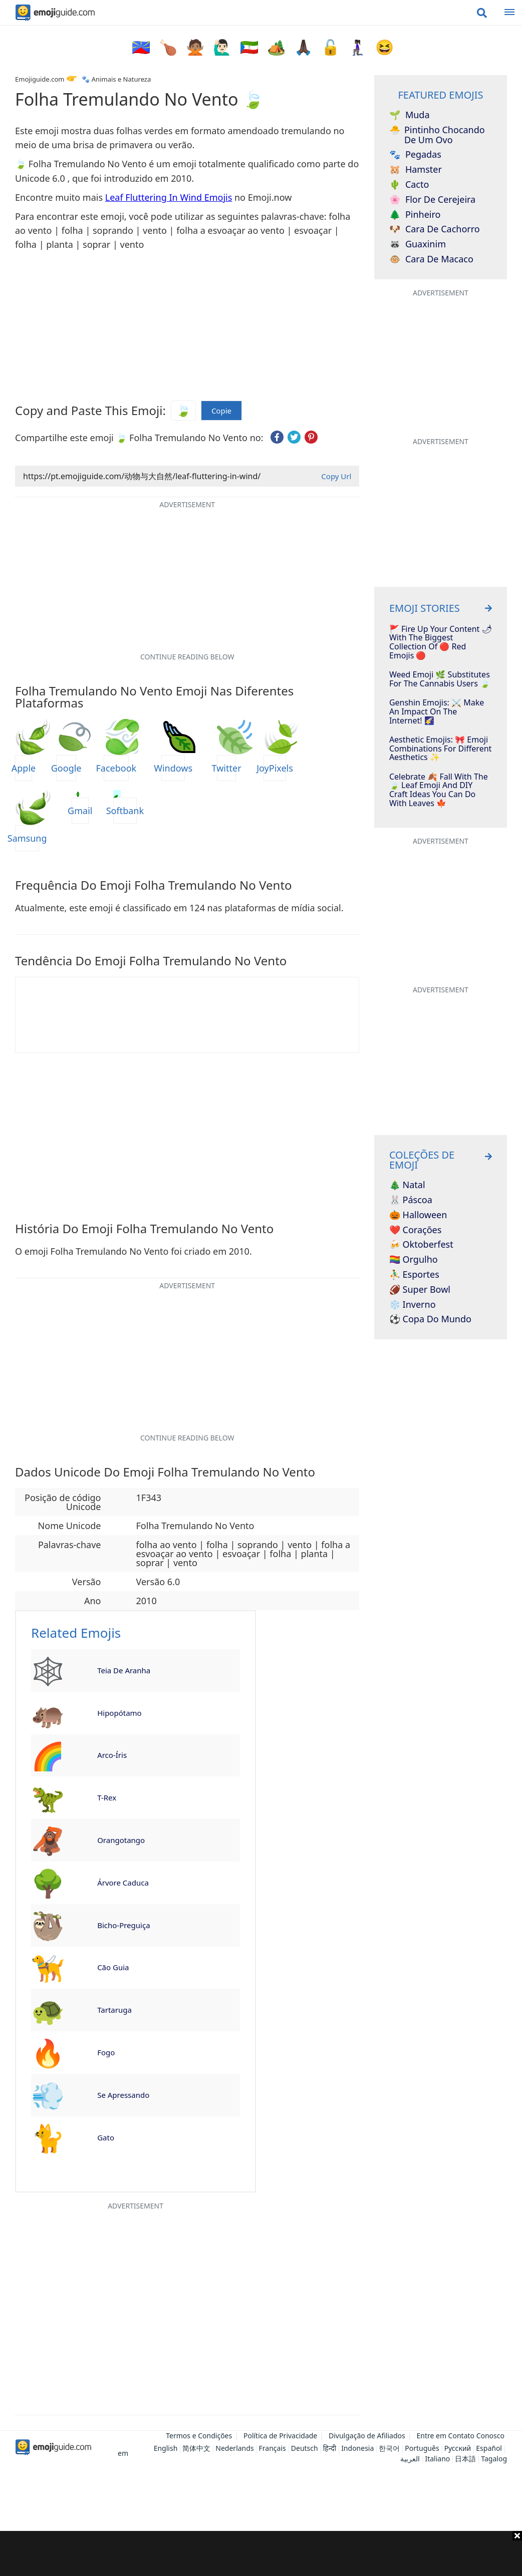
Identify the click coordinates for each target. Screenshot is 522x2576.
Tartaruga (114, 2010)
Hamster (415, 170)
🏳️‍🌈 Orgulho (413, 1260)
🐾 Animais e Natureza (116, 79)
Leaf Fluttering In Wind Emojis (168, 197)
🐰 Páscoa (410, 1200)
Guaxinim (417, 244)
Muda (409, 115)
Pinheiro (415, 215)
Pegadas (415, 155)
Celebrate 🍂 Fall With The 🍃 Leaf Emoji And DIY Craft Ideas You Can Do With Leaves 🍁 (438, 790)
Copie (221, 411)
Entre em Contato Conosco (460, 2435)
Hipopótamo (119, 1713)
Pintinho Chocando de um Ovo (437, 135)
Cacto (409, 185)
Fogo (106, 2052)
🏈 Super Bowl (419, 1290)
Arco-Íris (112, 1755)
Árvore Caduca (123, 1883)
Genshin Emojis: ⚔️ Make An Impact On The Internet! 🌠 (436, 711)
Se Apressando (123, 2095)
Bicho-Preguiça (123, 1925)
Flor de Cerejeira (432, 200)
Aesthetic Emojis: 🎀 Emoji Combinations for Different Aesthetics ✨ (440, 748)
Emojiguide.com (39, 79)
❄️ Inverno (412, 1305)
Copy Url (336, 476)
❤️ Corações (415, 1230)
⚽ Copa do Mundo (430, 1319)
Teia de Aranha (123, 1670)
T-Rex (106, 1797)
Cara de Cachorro (434, 229)
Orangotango (121, 1840)
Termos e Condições (199, 2435)
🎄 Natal (407, 1185)
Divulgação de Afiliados (367, 2435)
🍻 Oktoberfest (421, 1245)
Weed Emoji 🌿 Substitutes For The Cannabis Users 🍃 (439, 679)
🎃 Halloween (418, 1215)
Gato (105, 2137)
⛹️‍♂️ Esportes (414, 1275)
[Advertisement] (261, 2553)
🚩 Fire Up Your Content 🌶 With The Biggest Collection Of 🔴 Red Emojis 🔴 (440, 642)
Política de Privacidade (280, 2435)
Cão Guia (113, 1967)
